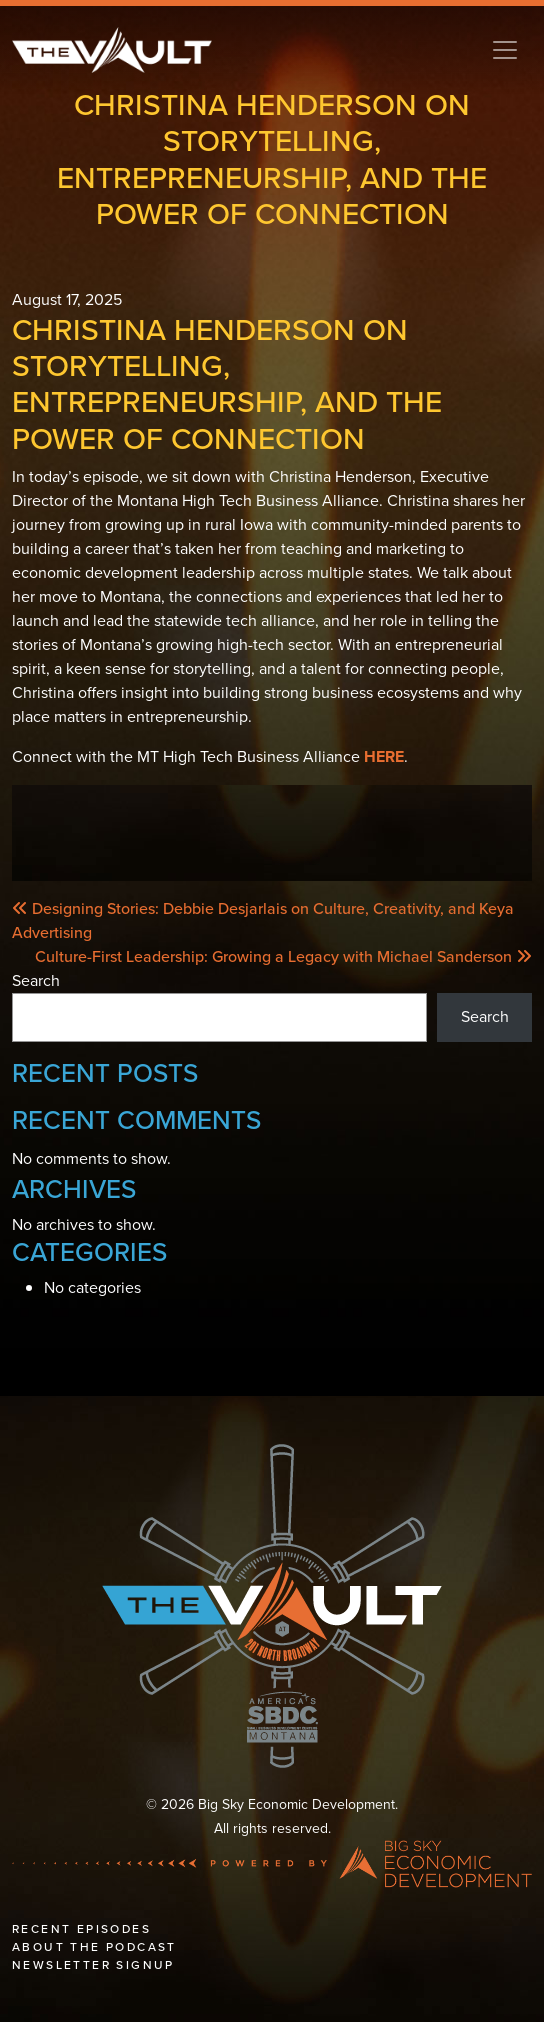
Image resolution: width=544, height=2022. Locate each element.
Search (36, 980)
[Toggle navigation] (505, 50)
